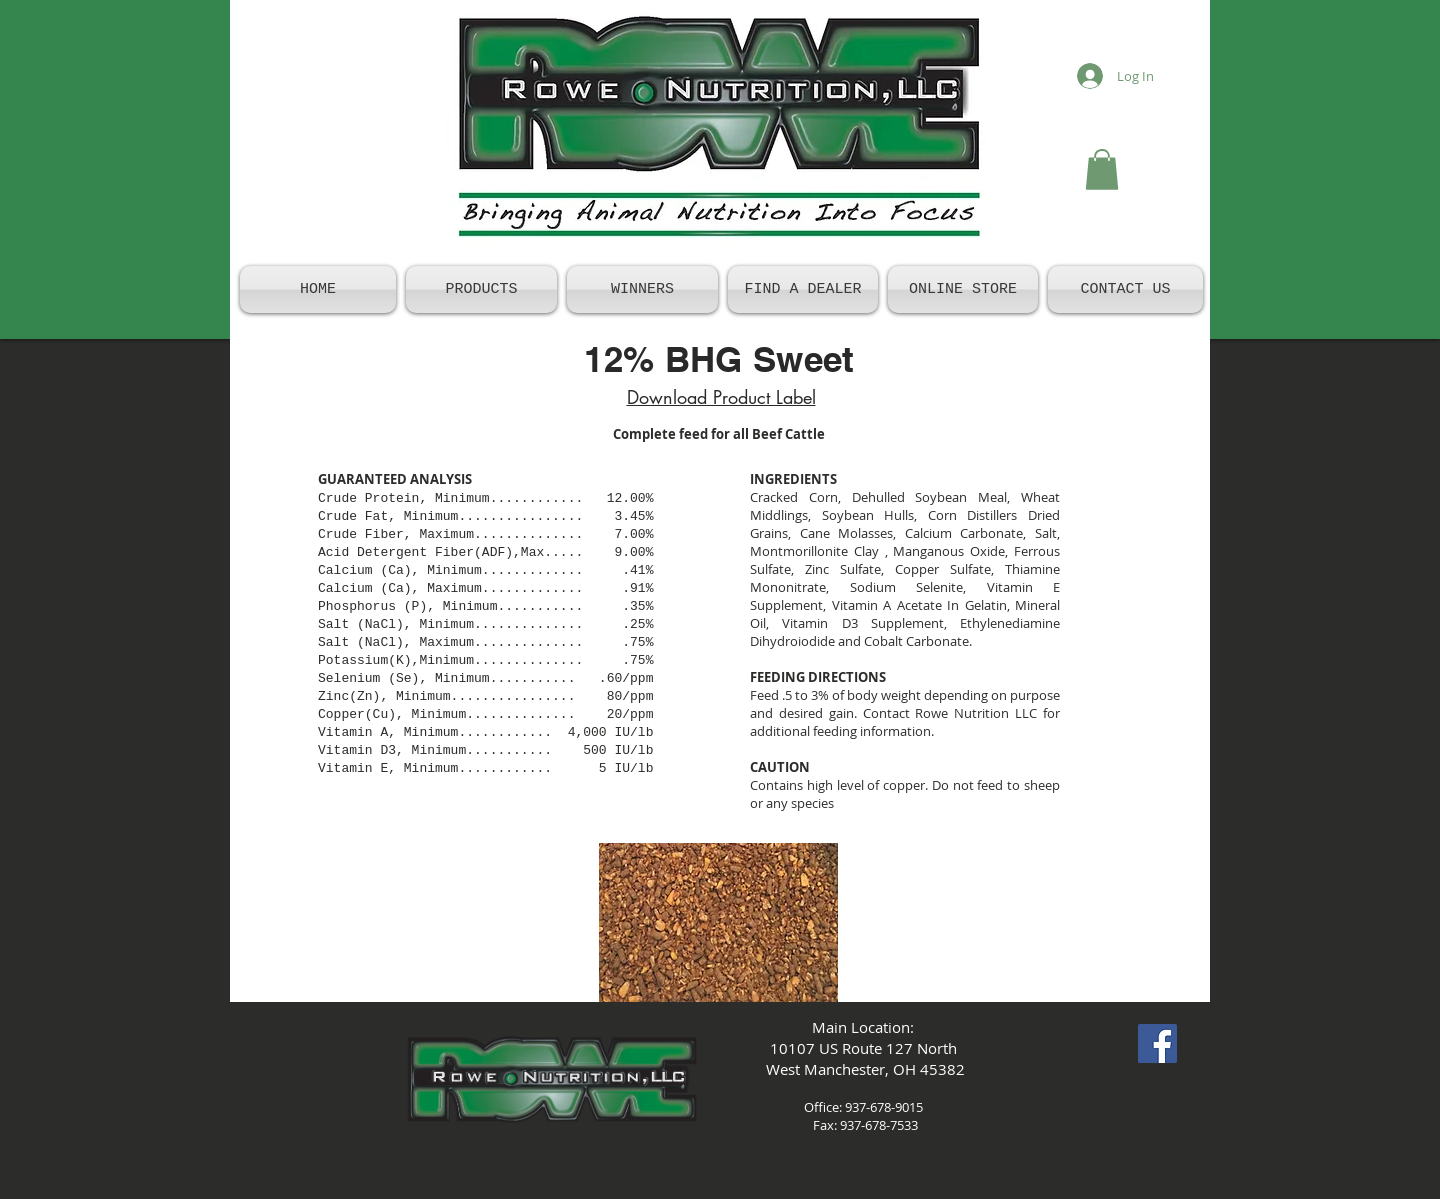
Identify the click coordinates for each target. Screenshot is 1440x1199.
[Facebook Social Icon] (1157, 1043)
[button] (1102, 169)
